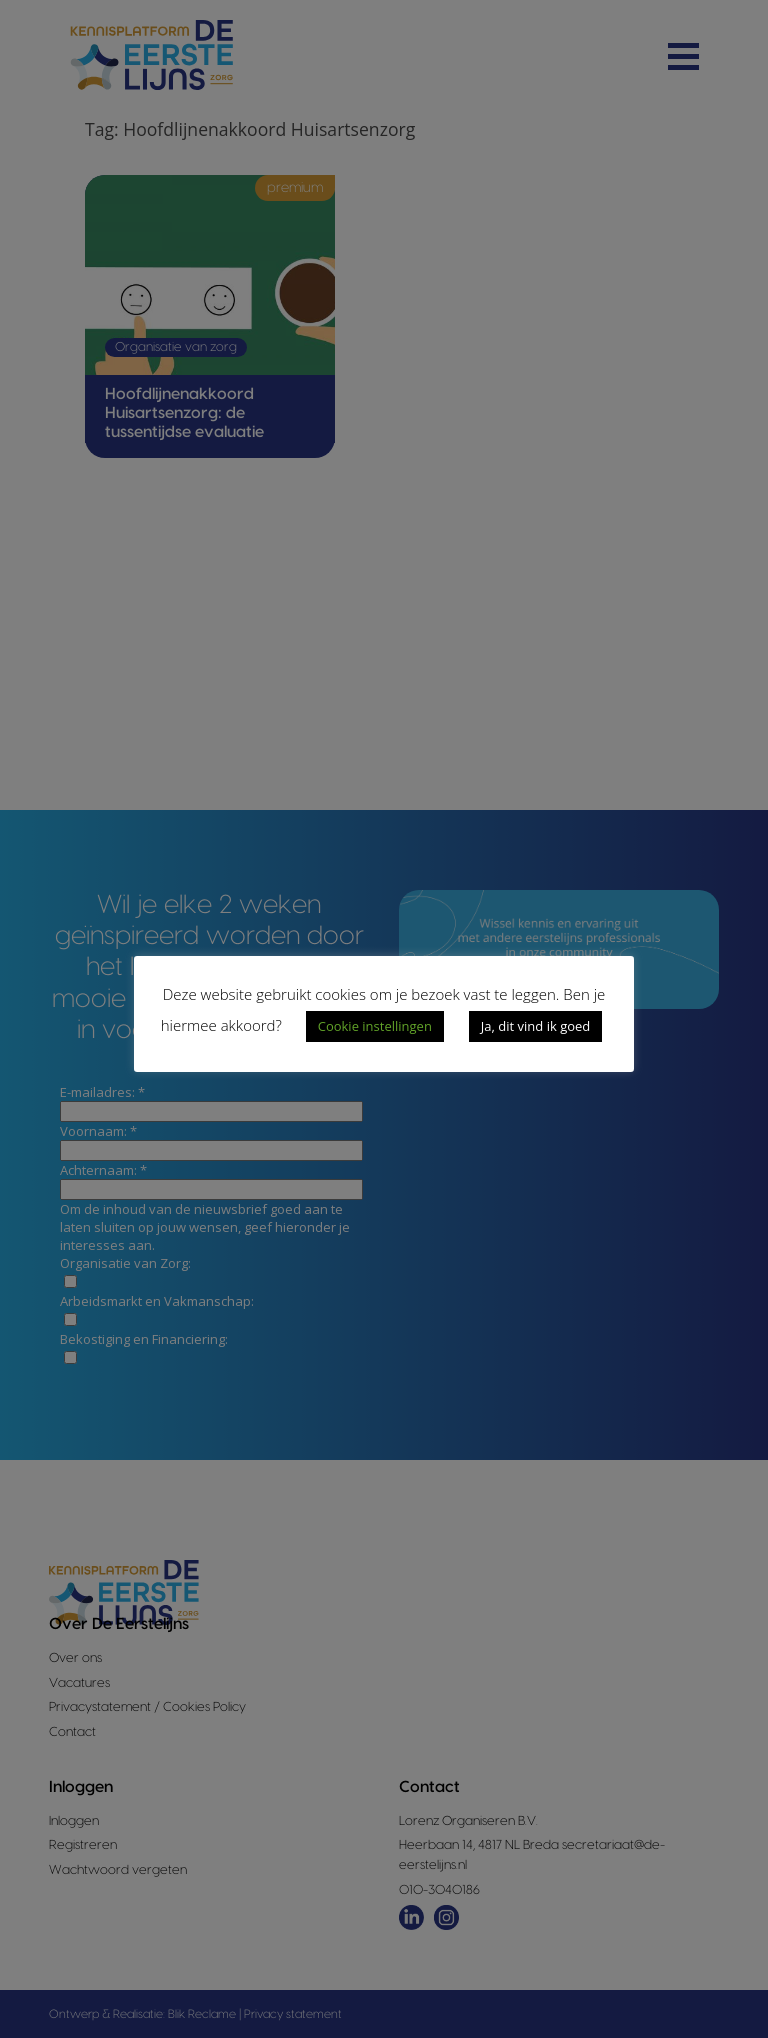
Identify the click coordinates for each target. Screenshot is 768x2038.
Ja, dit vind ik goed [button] (535, 1026)
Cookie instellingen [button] (375, 1026)
